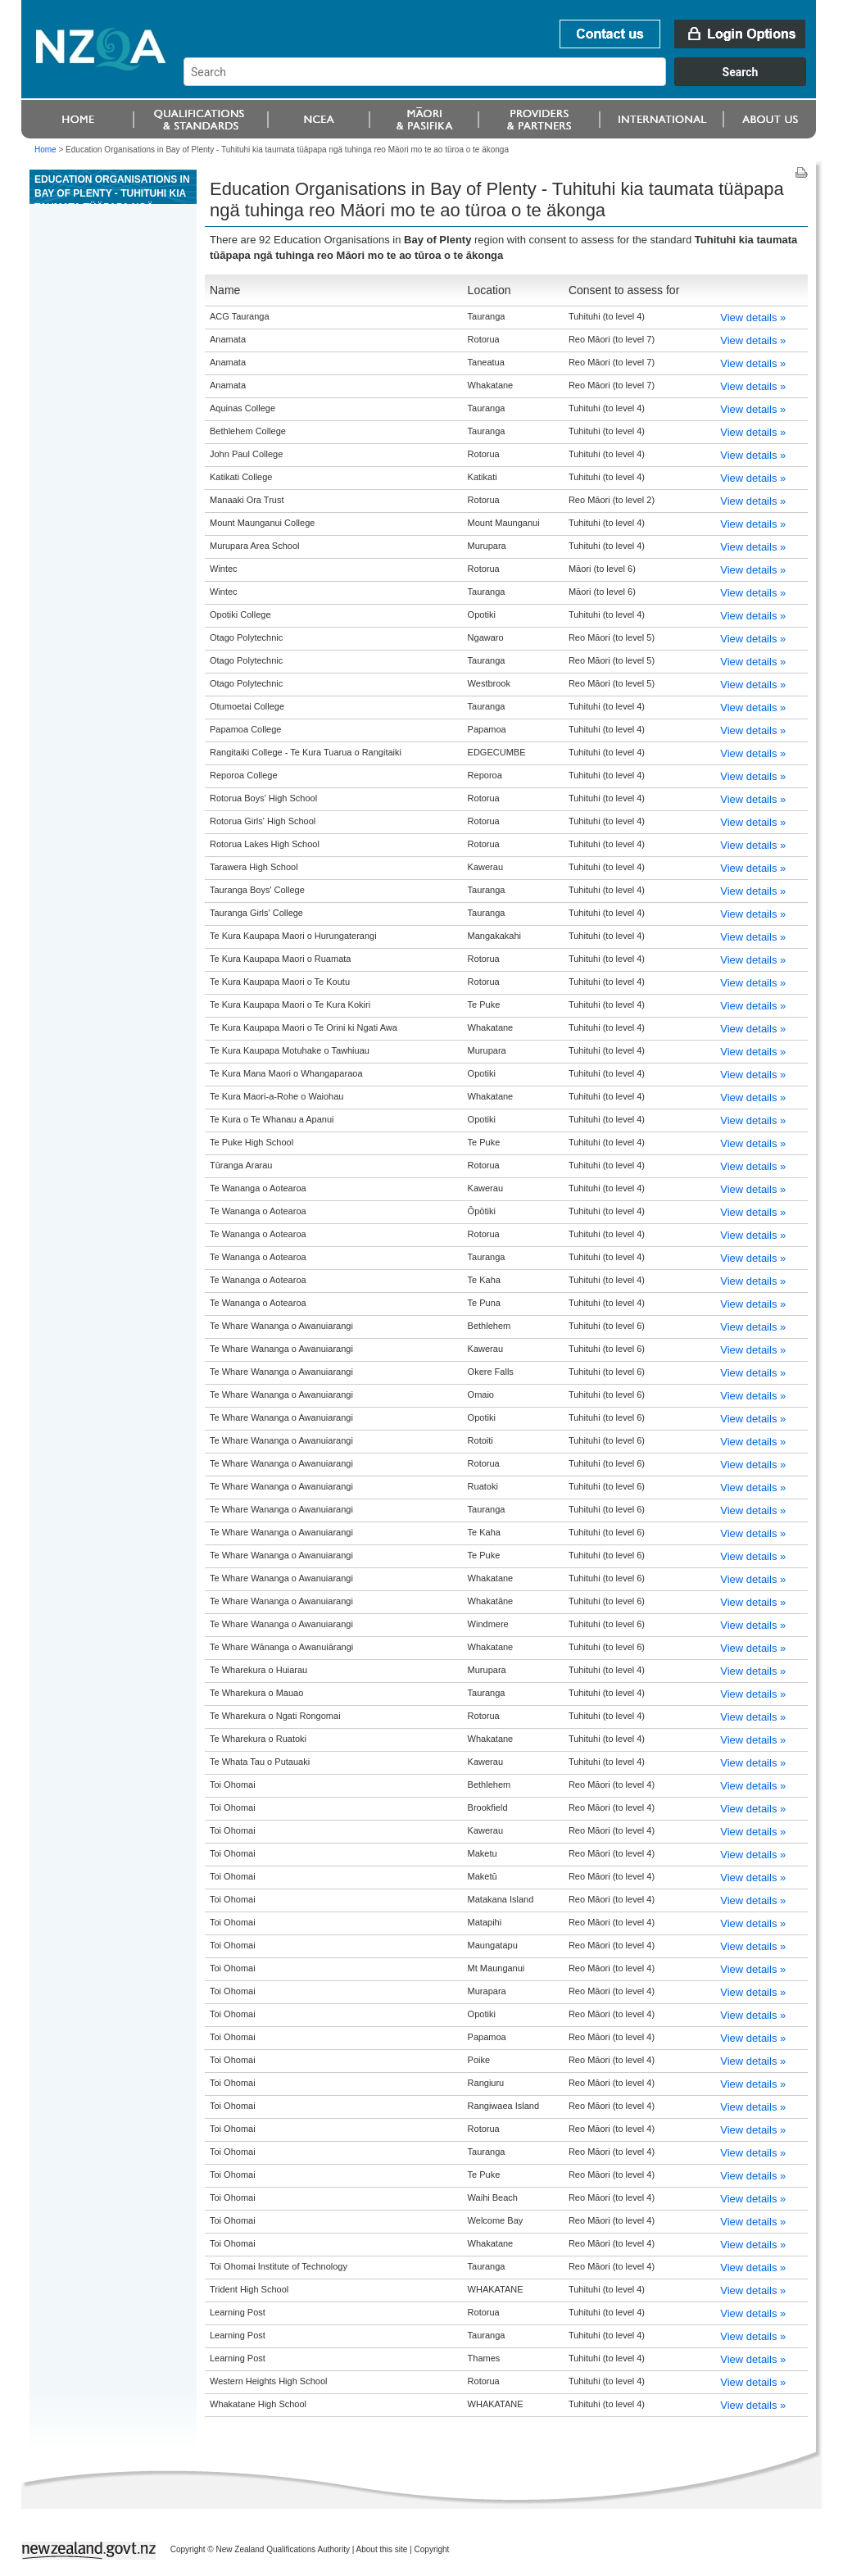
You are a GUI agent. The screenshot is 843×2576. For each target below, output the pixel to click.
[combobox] (502, 82)
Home (45, 149)
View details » (753, 317)
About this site (382, 2549)
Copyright (432, 2549)
